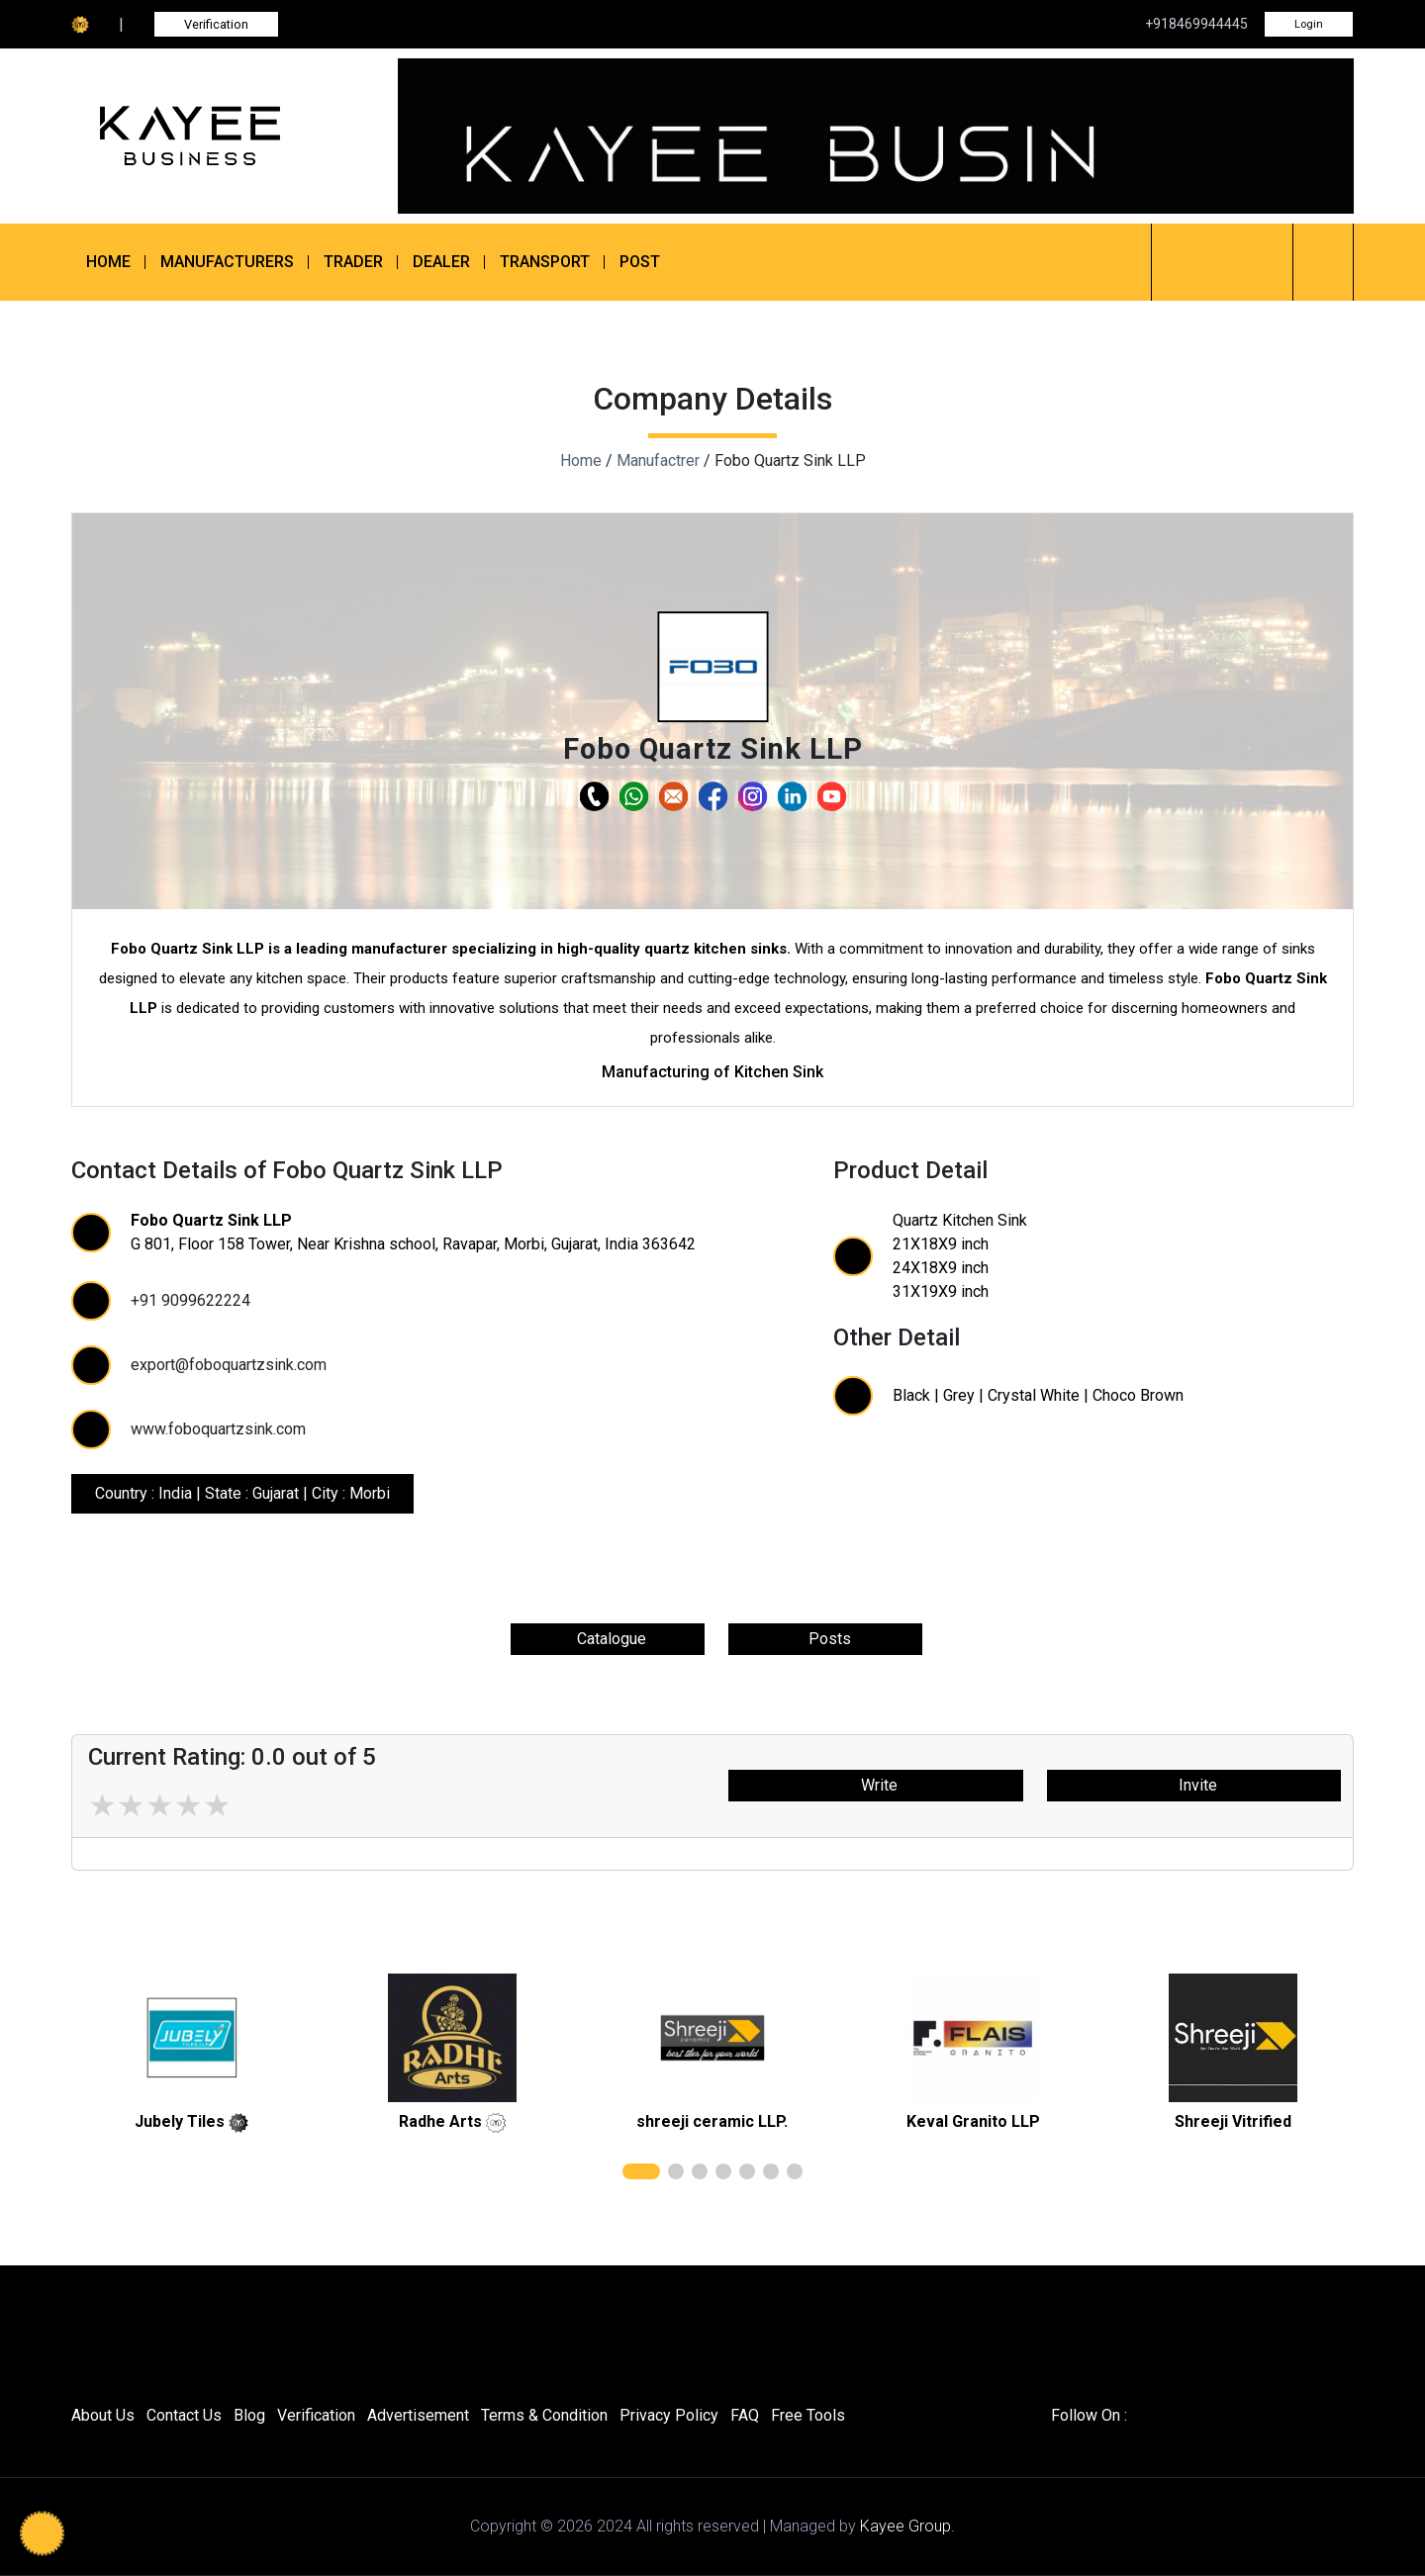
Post (639, 261)
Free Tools (808, 2415)
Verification (216, 24)
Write (875, 1785)
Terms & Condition (544, 2415)
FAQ (744, 2415)
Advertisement (418, 2415)
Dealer (441, 261)
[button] (713, 666)
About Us (103, 2415)
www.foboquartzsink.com (218, 1429)
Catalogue (607, 1638)
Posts (826, 1638)
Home (108, 261)
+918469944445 (1196, 24)
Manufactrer (658, 460)
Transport (545, 261)
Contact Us (184, 2415)
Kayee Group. (907, 2526)
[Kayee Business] (219, 136)
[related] (192, 2038)
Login (1308, 24)
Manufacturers (227, 261)
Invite (1194, 1785)
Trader (353, 261)
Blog (249, 2415)
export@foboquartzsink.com (229, 1364)
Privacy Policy (668, 2415)
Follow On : (1089, 2415)
